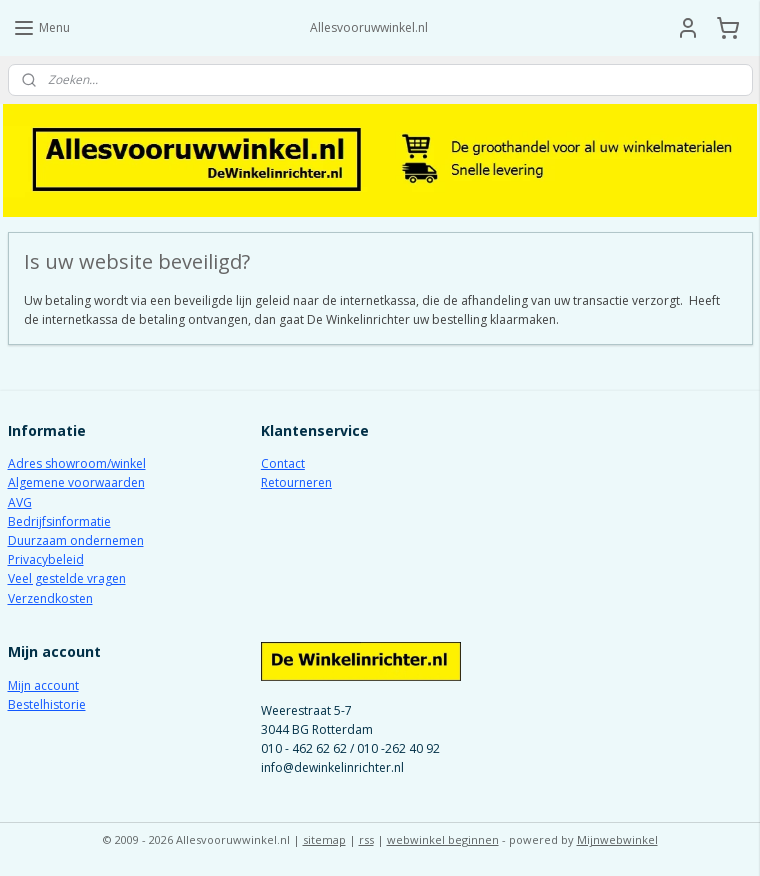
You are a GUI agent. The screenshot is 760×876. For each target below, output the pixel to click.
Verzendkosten (50, 598)
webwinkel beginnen (443, 839)
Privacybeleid (46, 559)
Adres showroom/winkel (77, 463)
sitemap (324, 839)
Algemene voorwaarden (76, 482)
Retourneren (296, 482)
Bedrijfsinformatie (59, 521)
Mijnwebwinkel (617, 839)
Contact (283, 463)
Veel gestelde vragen (67, 578)
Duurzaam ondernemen (76, 540)
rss (366, 839)
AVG (20, 502)
